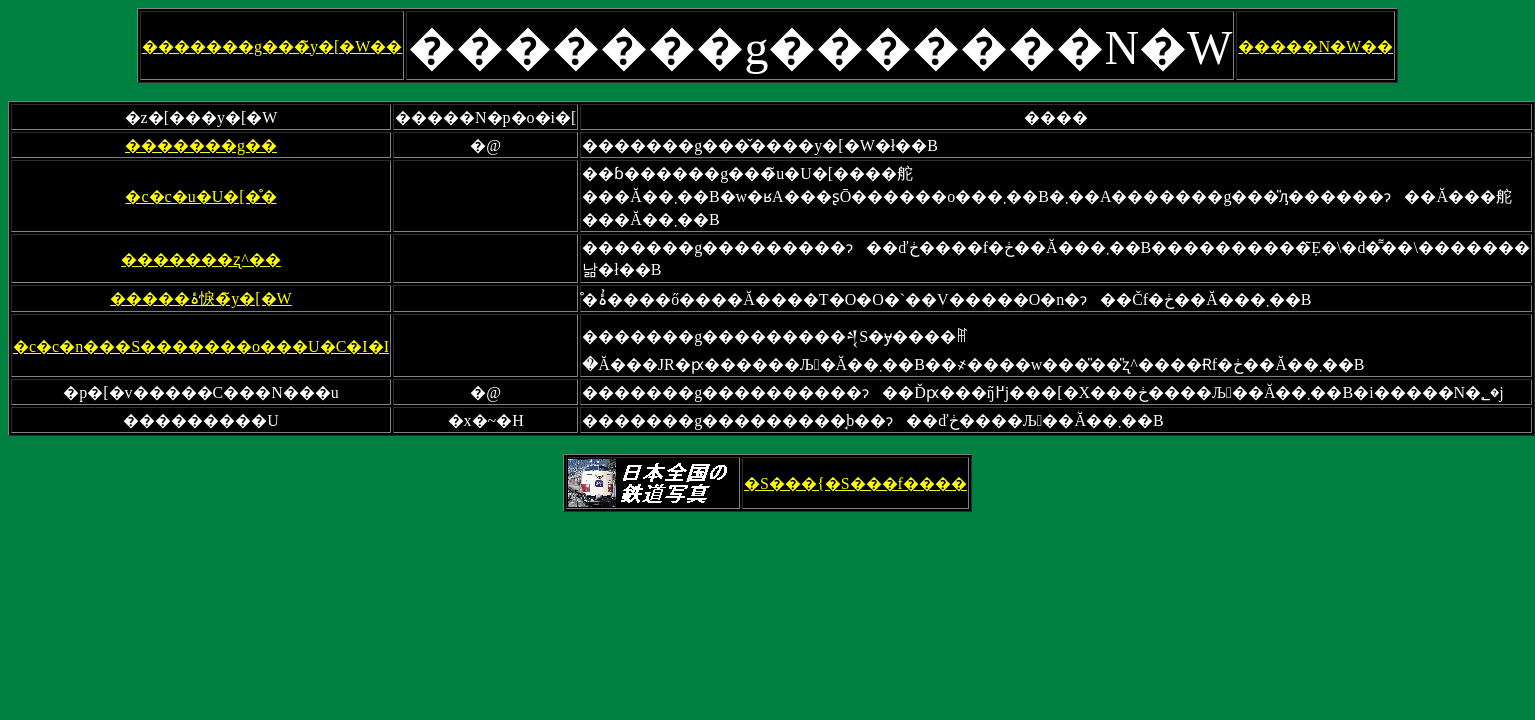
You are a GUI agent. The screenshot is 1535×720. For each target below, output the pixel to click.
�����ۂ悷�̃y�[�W (200, 298)
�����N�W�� (1315, 46)
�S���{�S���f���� (855, 483)
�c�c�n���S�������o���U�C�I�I (201, 346)
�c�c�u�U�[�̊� (200, 196)
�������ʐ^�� (201, 259)
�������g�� (201, 145)
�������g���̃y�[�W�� (272, 46)
